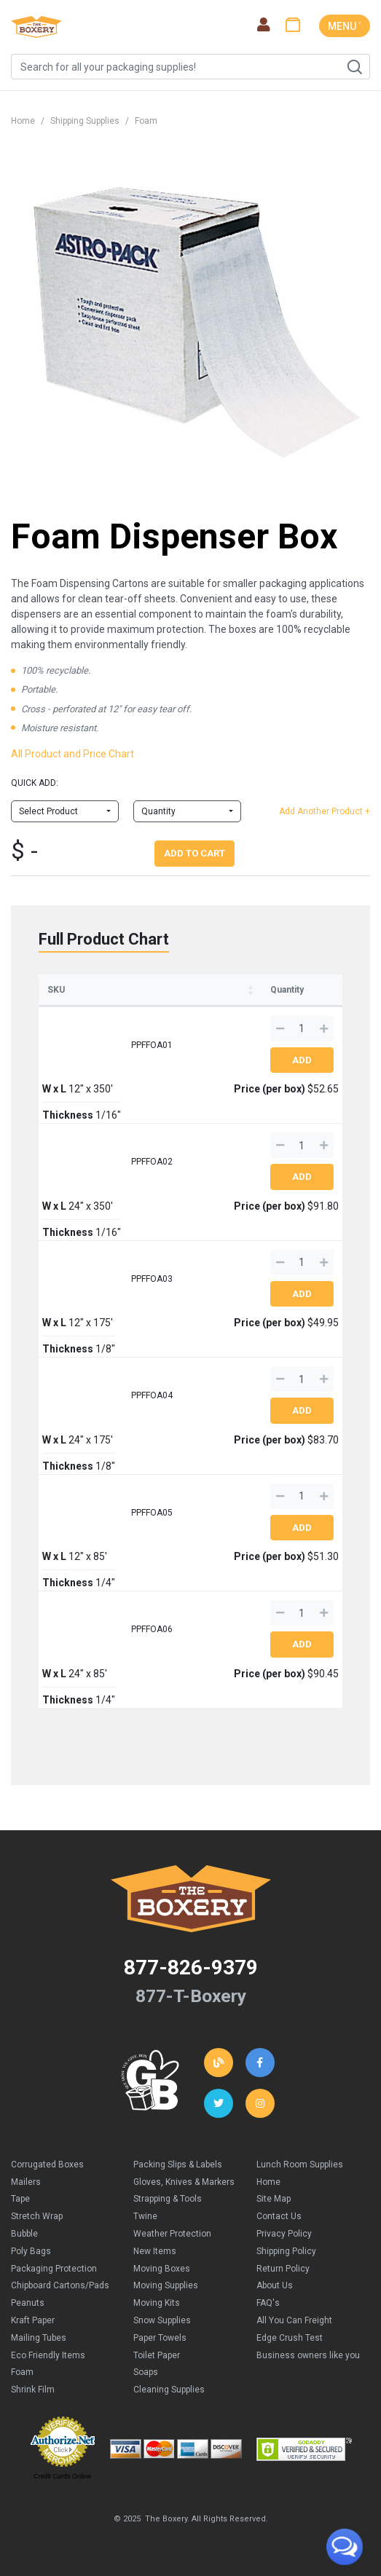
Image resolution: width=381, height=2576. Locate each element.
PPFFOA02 (152, 1162)
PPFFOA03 (152, 1279)
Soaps (145, 2372)
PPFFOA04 (152, 1395)
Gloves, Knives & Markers (184, 2182)
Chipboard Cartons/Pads (60, 2285)
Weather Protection (172, 2234)
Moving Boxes (161, 2269)
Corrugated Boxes (47, 2164)
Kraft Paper (33, 2320)
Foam (146, 121)
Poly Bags (31, 2251)
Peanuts (27, 2303)
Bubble (24, 2234)
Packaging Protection (54, 2269)
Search (354, 67)
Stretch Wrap (37, 2216)
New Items (154, 2251)
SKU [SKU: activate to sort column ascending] (56, 990)
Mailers (26, 2182)
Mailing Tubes (38, 2338)
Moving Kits (156, 2303)
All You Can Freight (294, 2320)
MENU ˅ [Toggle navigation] (344, 26)
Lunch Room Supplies (299, 2164)
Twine (145, 2216)
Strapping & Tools (167, 2199)
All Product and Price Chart (72, 754)
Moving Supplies (165, 2285)
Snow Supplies (162, 2320)
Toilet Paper (156, 2355)
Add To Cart (194, 853)
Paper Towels (159, 2338)
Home (23, 121)
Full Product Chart (104, 939)
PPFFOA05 (152, 1513)
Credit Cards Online (62, 2476)
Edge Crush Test (289, 2338)
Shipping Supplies (84, 121)
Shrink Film (33, 2389)
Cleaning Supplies (169, 2389)
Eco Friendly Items (48, 2355)
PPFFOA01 (152, 1045)
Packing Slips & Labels (177, 2164)
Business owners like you (308, 2355)
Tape (20, 2199)
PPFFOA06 (152, 1629)
